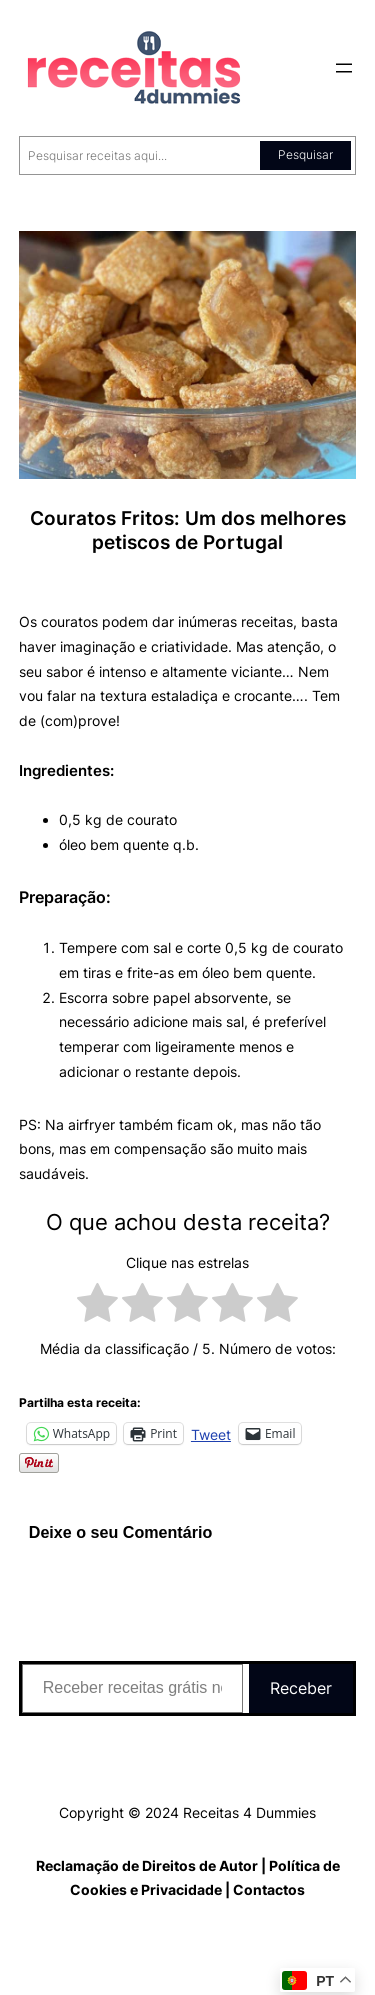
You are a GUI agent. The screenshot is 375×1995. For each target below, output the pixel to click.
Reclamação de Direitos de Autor (147, 1865)
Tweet (211, 1433)
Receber (301, 1688)
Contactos (269, 1889)
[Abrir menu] (344, 68)
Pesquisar (305, 154)
